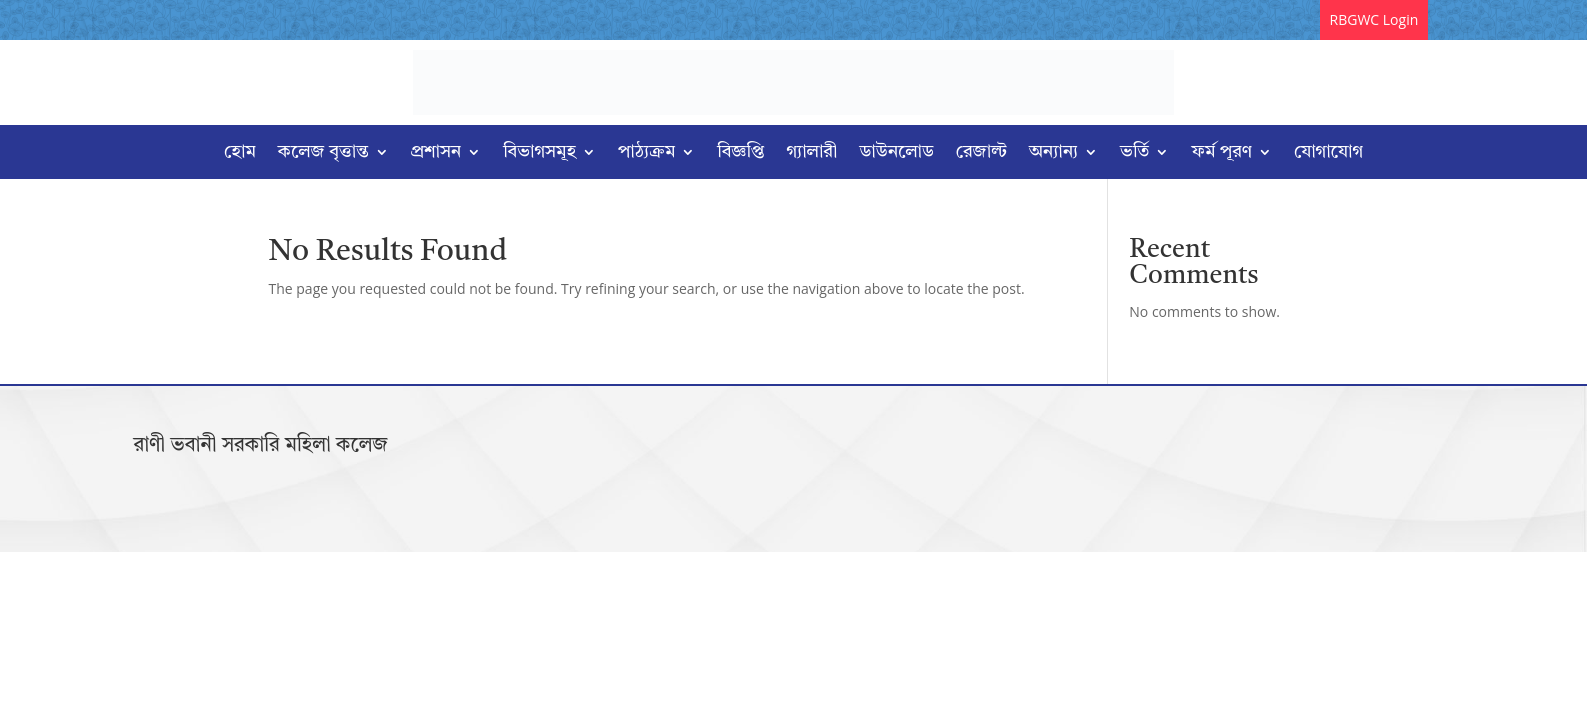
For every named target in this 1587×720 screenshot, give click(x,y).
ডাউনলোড (896, 153)
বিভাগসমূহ (539, 153)
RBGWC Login (1374, 19)
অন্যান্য (1053, 153)
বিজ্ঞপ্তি (740, 153)
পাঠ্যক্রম (646, 153)
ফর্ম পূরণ (1221, 153)
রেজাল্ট (981, 153)
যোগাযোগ (1328, 153)
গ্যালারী (812, 153)
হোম (240, 153)
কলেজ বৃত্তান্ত (323, 153)
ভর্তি (1134, 153)
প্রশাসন (436, 153)
